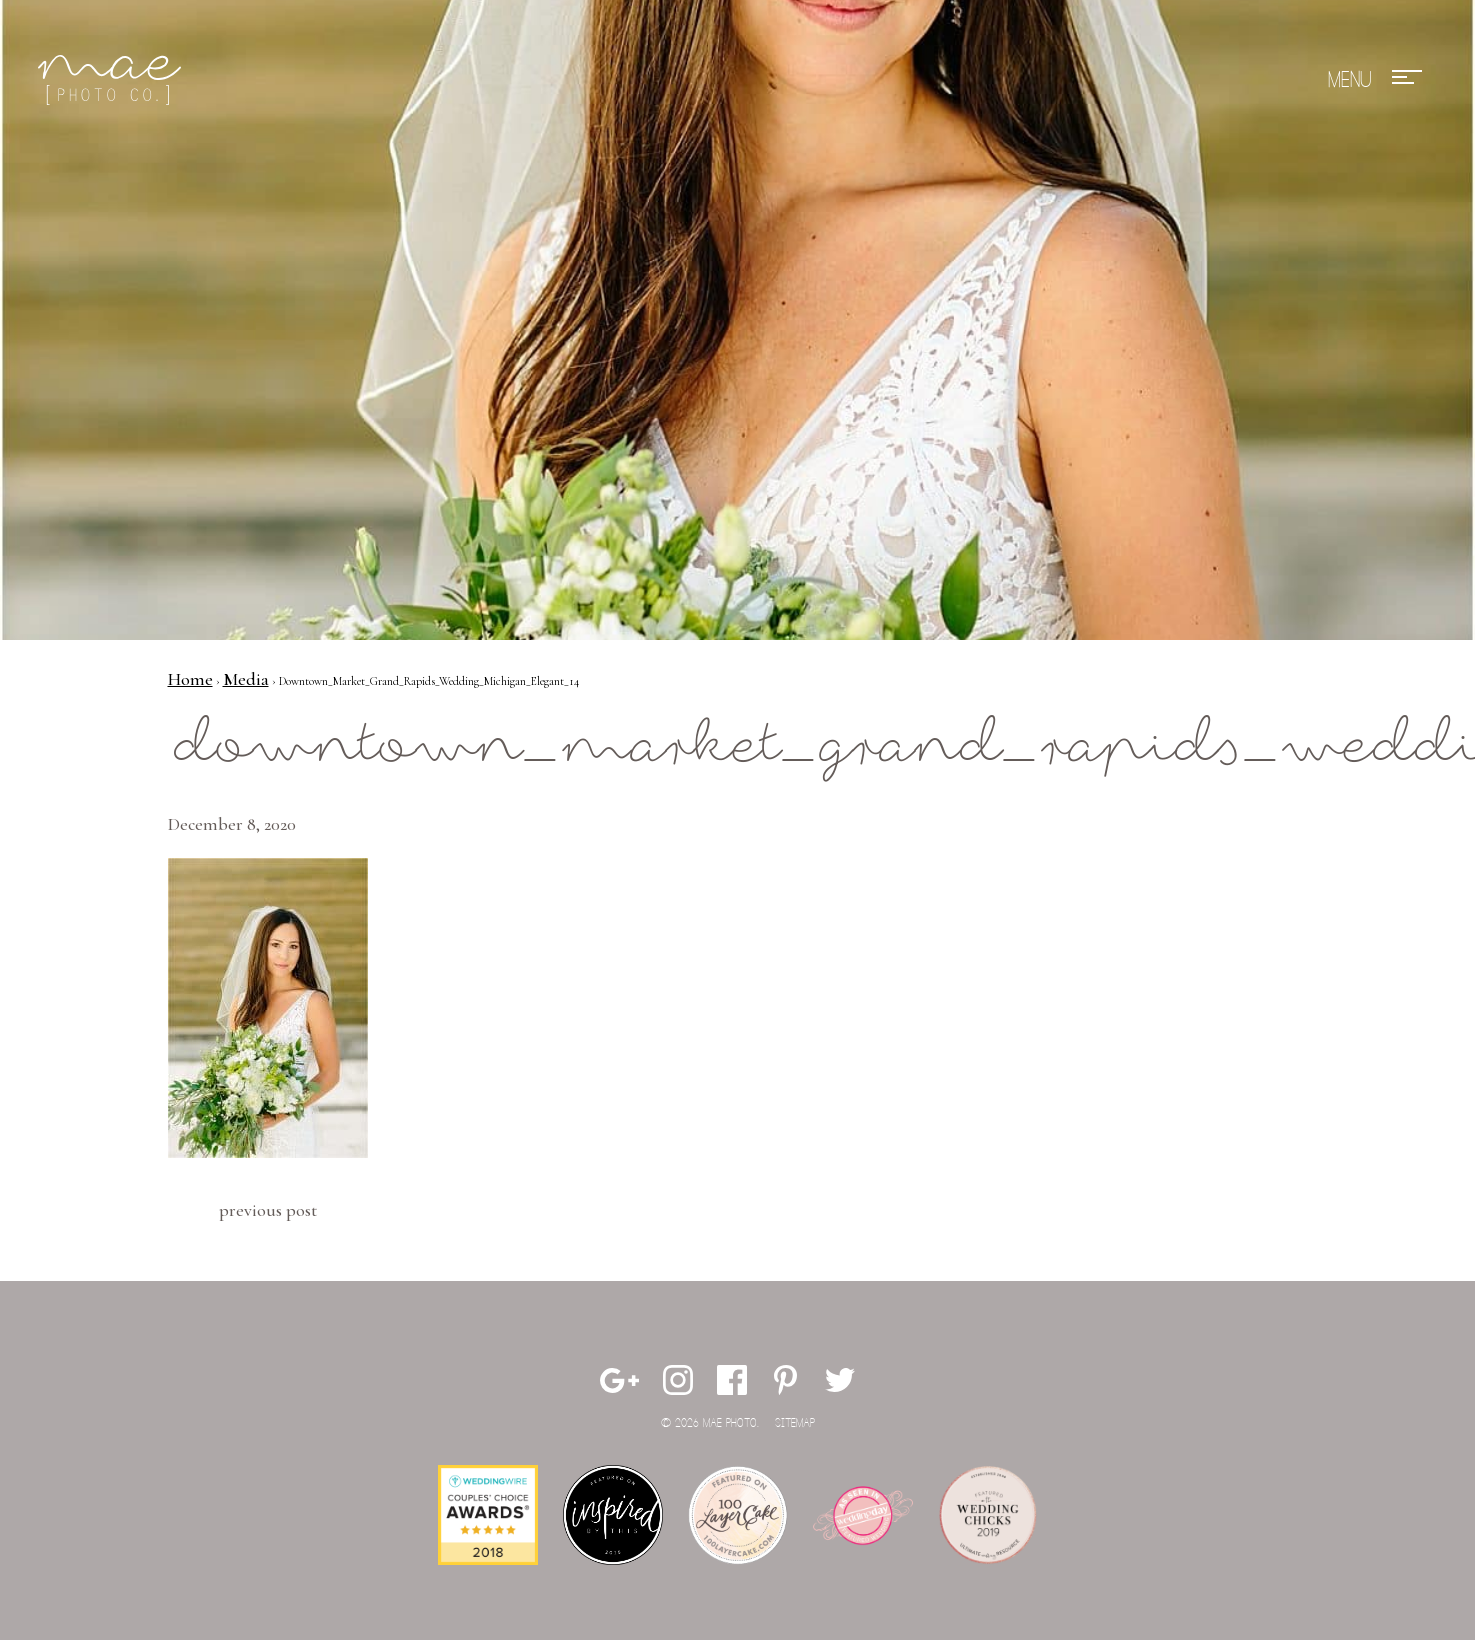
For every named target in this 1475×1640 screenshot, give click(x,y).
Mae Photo (113, 80)
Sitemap (795, 1423)
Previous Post (268, 1210)
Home (190, 679)
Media (246, 679)
